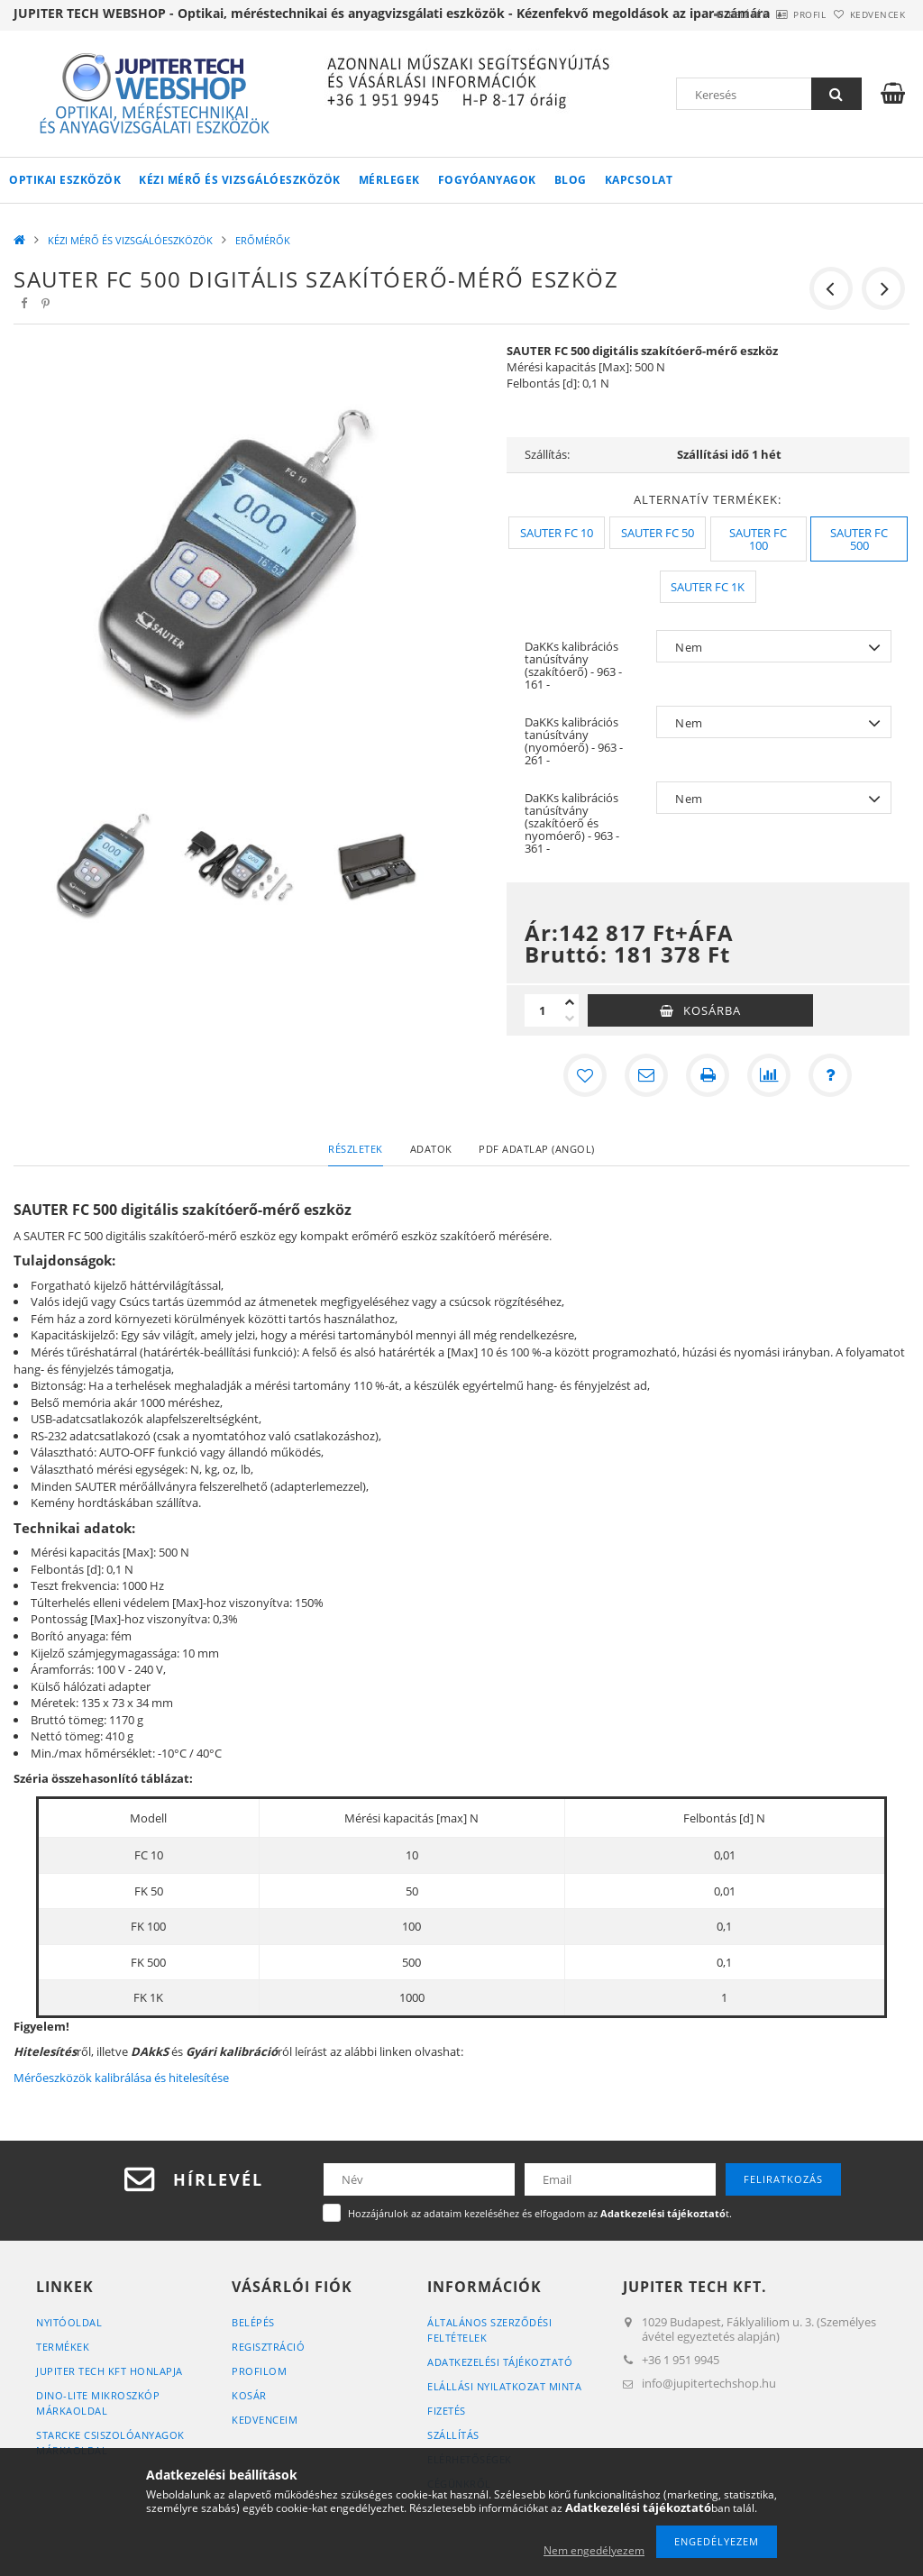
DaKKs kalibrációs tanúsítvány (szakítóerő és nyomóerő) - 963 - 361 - (572, 823)
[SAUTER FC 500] (858, 539)
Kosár (249, 2395)
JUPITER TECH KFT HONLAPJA (109, 2371)
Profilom (259, 2371)
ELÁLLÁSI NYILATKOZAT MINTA (504, 2386)
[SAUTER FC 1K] (708, 587)
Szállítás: (547, 454)
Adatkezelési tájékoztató (499, 2362)
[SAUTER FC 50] (657, 532)
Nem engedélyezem (594, 2550)
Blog (570, 179)
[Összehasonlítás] (768, 1075)
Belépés (701, 14)
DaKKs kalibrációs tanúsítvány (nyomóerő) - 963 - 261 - (574, 741)
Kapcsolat (639, 179)
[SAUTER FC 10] (556, 532)
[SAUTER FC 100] (758, 539)
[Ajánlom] (646, 1075)
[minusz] (570, 1018)
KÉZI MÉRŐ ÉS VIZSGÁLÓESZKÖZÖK (240, 179)
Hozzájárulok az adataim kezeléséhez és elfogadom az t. (540, 2213)
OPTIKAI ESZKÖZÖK (65, 179)
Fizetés (446, 2410)
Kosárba (712, 1010)
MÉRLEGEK (389, 179)
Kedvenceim (264, 2419)
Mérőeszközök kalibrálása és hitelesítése (121, 2077)
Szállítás (453, 2435)
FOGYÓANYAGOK (487, 179)
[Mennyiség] (543, 1010)
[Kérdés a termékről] (830, 1075)
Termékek (62, 2346)
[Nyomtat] (707, 1075)
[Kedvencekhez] (585, 1075)
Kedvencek (869, 14)
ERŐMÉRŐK (262, 240)
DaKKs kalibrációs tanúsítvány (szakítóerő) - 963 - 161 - (573, 665)
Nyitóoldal (69, 2322)
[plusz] (570, 1002)
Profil (781, 14)
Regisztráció (268, 2346)
